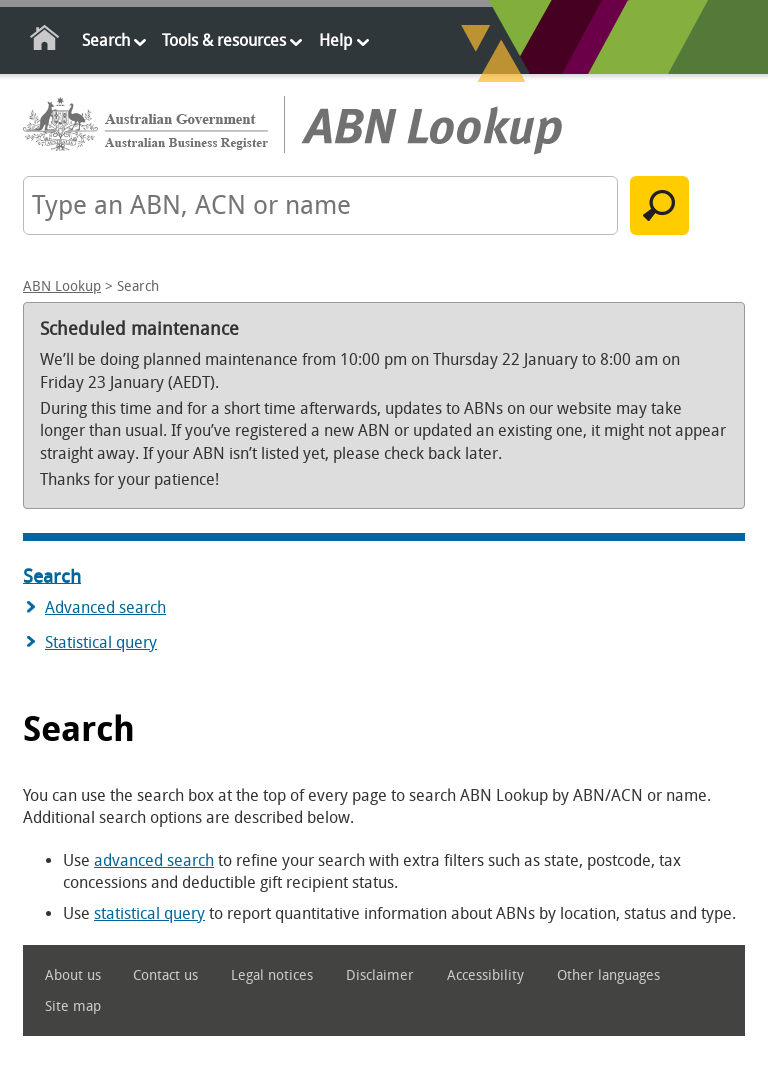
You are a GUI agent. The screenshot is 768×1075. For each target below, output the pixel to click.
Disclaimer (380, 975)
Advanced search (105, 607)
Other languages (608, 975)
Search (106, 40)
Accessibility (485, 975)
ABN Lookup (62, 286)
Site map (73, 1006)
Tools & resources (224, 40)
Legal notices (272, 975)
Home (45, 41)
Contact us (165, 975)
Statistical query (101, 642)
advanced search (154, 860)
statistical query (149, 913)
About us (73, 975)
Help (335, 40)
